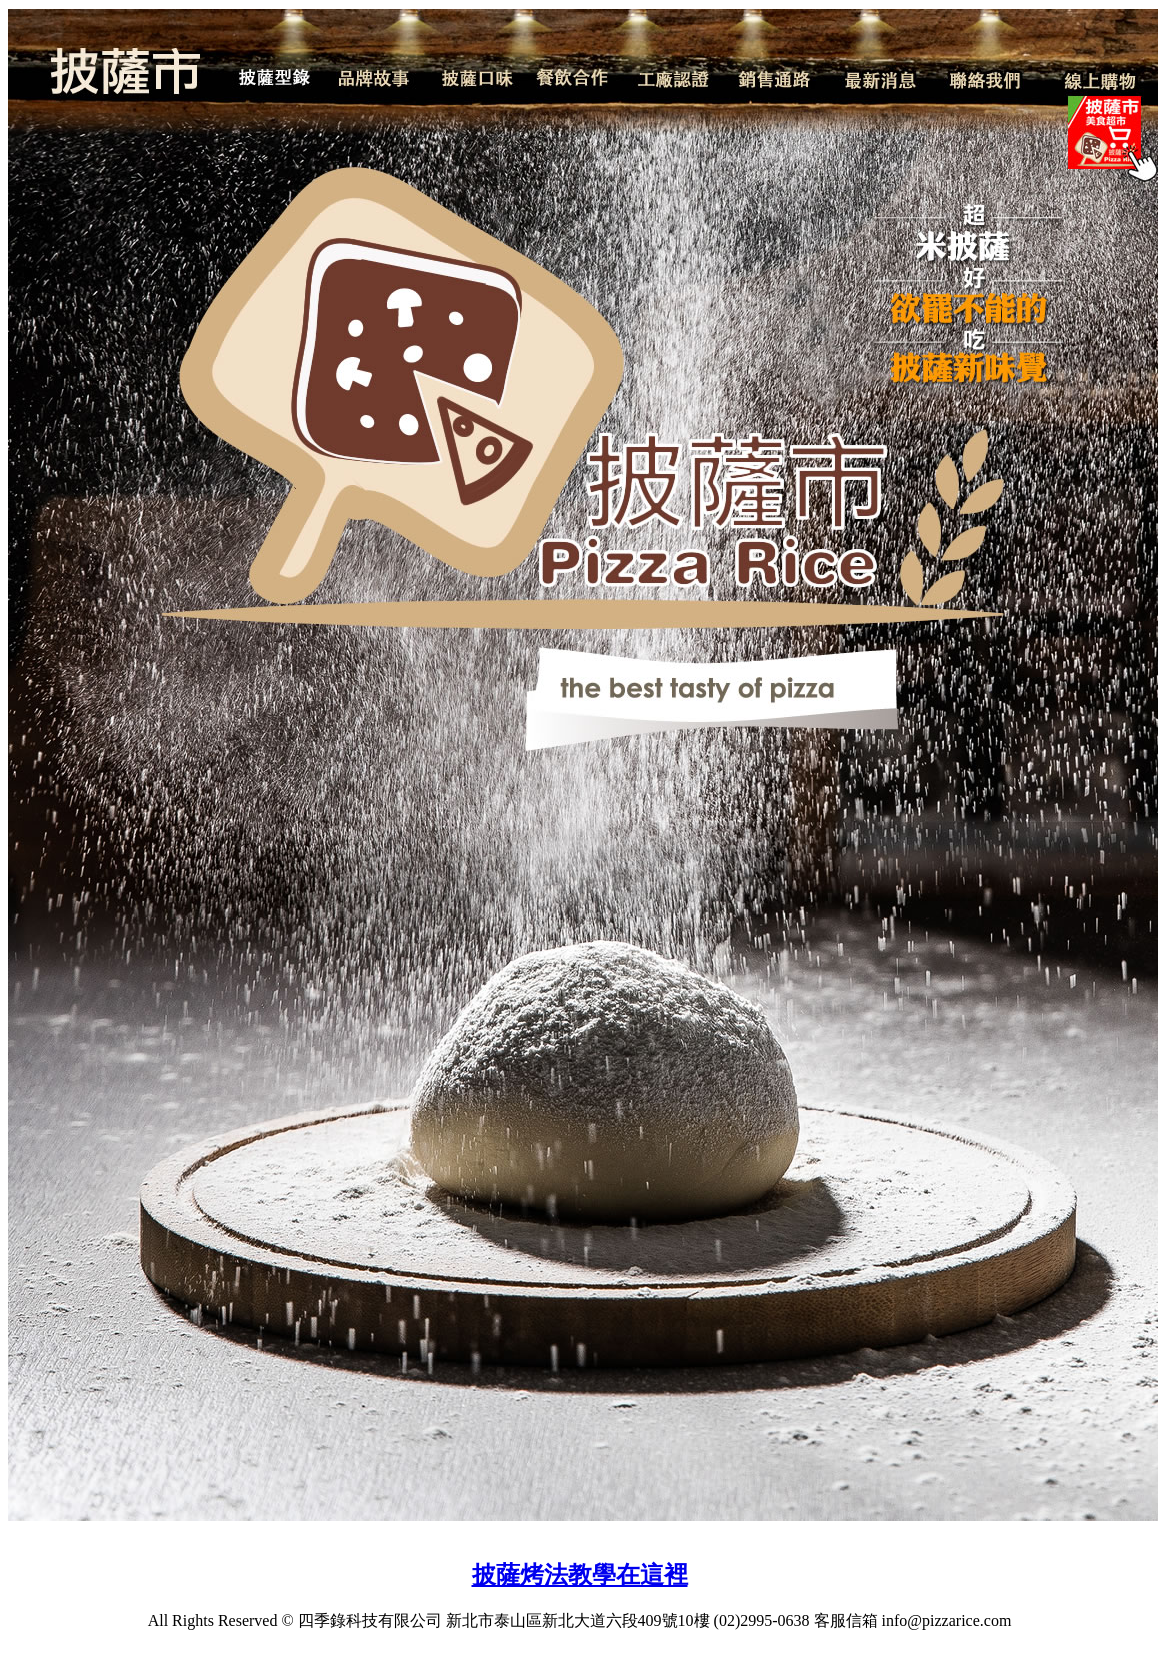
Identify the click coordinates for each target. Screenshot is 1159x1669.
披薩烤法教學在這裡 (580, 1575)
